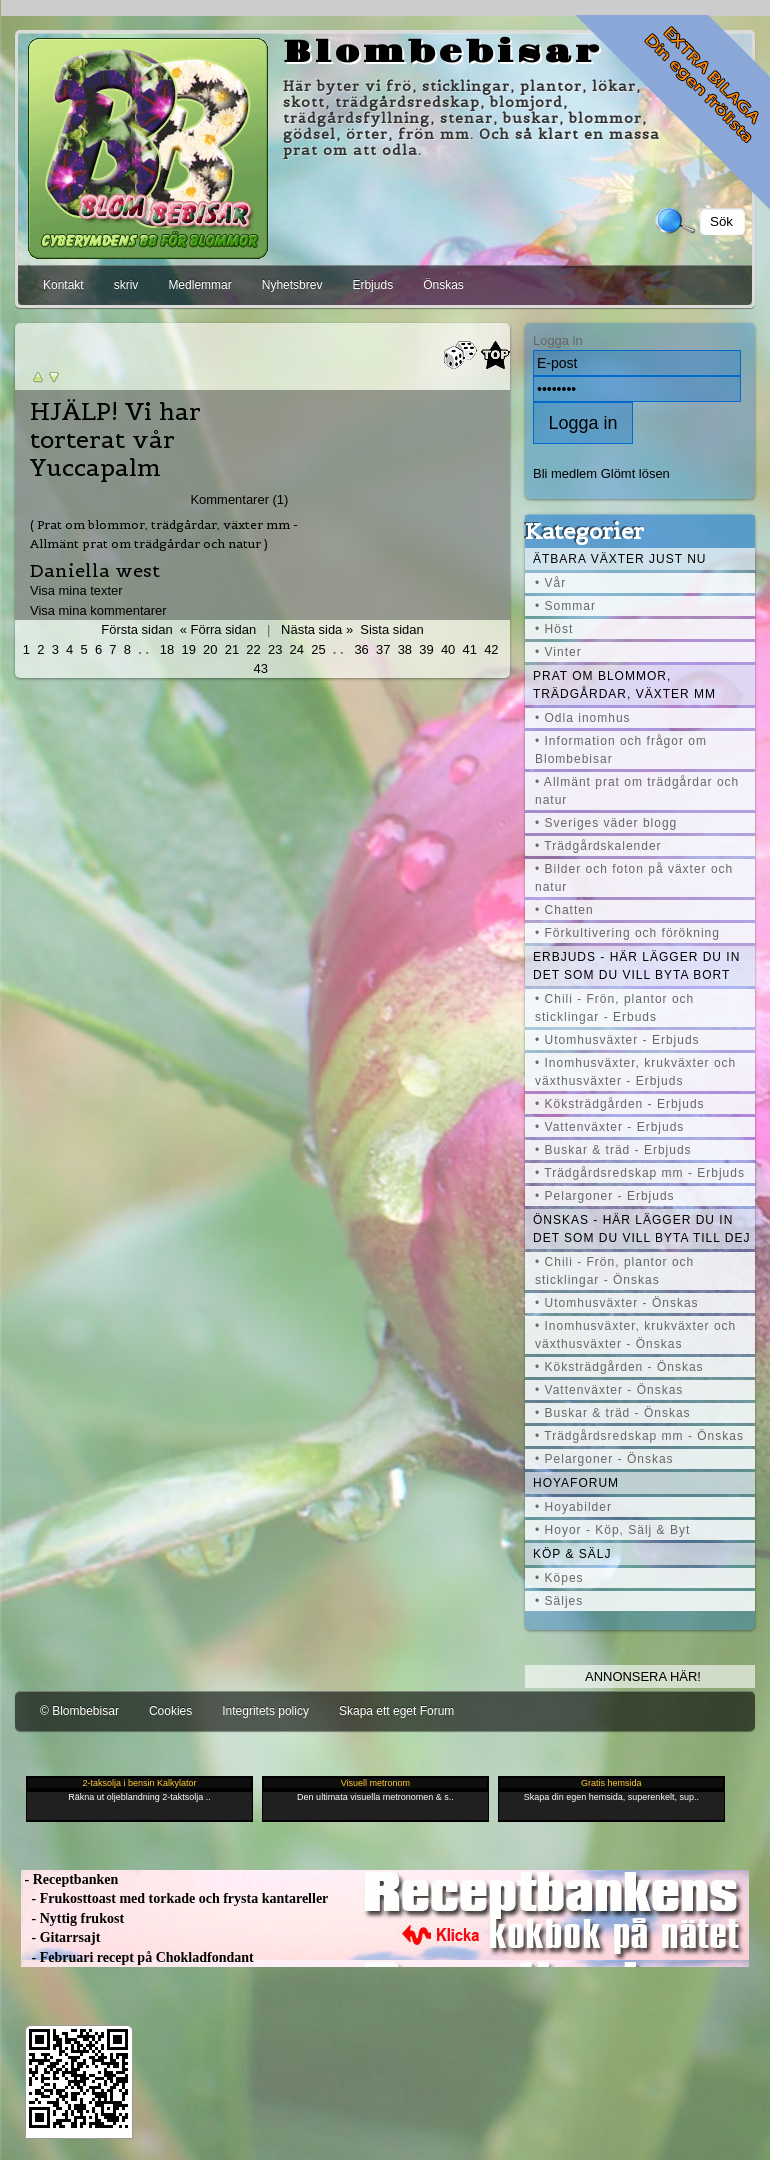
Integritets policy (265, 1711)
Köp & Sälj (572, 1554)
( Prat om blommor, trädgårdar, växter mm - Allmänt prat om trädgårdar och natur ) (164, 534)
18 (167, 649)
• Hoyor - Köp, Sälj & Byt (612, 1530)
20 (210, 649)
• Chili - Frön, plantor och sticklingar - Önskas (614, 1271)
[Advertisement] (235, 7)
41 (470, 649)
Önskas (443, 285)
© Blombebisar (79, 1711)
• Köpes (559, 1578)
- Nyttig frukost (72, 1918)
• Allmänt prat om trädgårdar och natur (637, 791)
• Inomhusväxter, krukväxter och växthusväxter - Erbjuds (635, 1072)
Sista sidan (391, 629)
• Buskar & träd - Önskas (613, 1413)
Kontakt (63, 285)
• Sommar (565, 606)
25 (318, 649)
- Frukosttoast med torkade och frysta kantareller (174, 1898)
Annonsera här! (643, 1676)
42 (491, 649)
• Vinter (558, 652)
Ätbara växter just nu (619, 559)
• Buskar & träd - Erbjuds (613, 1150)
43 (260, 668)
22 (253, 649)
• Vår (550, 583)
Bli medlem (565, 473)
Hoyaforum (576, 1483)
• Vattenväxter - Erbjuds (609, 1127)
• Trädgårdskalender (598, 846)
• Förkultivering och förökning (627, 933)
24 (297, 649)
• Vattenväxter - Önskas (609, 1390)
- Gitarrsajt (60, 1937)
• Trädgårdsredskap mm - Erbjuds (640, 1173)
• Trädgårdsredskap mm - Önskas (639, 1436)
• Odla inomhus (583, 718)
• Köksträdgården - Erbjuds (620, 1104)
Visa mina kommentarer (98, 610)
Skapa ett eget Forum (396, 1711)
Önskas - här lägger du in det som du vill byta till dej (642, 1229)
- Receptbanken (69, 1879)
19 (188, 649)
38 (405, 649)
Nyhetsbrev (292, 285)
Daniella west (95, 570)
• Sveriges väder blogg (606, 823)
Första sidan (136, 629)
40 (448, 649)
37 (383, 649)
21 (232, 649)
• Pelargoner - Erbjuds (605, 1196)
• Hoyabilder (573, 1507)
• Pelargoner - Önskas (604, 1459)
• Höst (554, 629)
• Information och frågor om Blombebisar (621, 750)
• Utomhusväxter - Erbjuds (617, 1040)
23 (275, 649)
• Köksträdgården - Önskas (619, 1367)
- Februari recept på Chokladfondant (137, 1957)
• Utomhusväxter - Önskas (617, 1303)
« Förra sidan (218, 629)
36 (361, 649)
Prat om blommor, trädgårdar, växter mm (624, 685)
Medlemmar (199, 285)
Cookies (170, 1711)
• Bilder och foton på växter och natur (634, 878)
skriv (126, 285)
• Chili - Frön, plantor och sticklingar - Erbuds (614, 1008)
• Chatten (564, 910)
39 (426, 649)
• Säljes (559, 1601)
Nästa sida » (317, 629)
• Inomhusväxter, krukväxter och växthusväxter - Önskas (635, 1335)
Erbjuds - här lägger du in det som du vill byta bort (636, 966)
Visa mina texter (76, 590)
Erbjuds (372, 285)
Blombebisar (443, 53)
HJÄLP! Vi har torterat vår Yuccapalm (115, 440)
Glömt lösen (635, 473)
